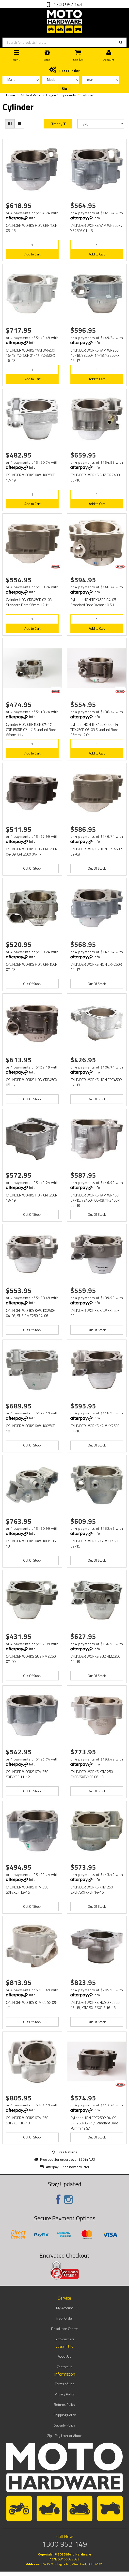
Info (32, 217)
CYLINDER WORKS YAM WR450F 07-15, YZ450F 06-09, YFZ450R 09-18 (95, 1200)
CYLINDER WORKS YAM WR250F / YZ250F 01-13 (96, 228)
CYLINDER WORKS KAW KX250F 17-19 (30, 477)
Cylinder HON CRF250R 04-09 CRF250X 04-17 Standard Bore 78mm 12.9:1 (94, 2123)
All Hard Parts (30, 95)
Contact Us (64, 2366)
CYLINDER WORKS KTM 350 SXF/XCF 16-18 (27, 2120)
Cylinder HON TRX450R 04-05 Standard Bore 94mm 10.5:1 (93, 602)
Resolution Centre (64, 2328)
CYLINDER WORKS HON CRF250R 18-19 (31, 1197)
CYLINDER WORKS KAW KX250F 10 (30, 1428)
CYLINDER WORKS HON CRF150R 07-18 (31, 967)
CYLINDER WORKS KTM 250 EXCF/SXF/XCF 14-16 (91, 1889)
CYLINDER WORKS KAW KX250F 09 (94, 1313)
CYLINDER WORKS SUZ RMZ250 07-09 (31, 1659)
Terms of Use (64, 2383)
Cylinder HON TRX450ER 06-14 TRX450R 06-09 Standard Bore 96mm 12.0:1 (94, 730)
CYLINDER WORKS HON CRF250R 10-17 (96, 967)
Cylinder (87, 95)
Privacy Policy (65, 2394)
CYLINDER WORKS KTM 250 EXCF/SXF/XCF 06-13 (91, 1774)
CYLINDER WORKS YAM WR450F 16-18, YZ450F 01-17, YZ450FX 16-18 (31, 355)
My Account (64, 2307)
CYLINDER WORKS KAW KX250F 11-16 (94, 1428)
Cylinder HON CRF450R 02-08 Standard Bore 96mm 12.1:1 (29, 602)
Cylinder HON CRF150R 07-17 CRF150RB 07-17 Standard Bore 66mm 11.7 (31, 730)
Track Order (64, 2318)
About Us (64, 2356)
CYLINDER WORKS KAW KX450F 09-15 (94, 1543)
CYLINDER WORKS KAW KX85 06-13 (31, 1543)
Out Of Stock (32, 868)
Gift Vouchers (64, 2339)
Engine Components (61, 95)
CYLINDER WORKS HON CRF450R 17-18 (96, 1082)
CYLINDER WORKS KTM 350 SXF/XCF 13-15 (27, 1889)
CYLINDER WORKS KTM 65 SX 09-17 (32, 2005)
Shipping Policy (64, 2414)
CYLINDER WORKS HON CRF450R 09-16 (31, 228)
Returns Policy (64, 2404)
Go (64, 88)
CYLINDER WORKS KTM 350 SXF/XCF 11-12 (27, 1774)
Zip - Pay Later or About (64, 2435)
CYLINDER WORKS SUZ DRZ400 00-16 (95, 477)
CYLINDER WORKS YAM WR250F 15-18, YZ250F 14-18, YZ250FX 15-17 (95, 355)
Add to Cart (32, 254)
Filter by (58, 123)
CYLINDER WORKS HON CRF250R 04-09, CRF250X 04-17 (31, 851)
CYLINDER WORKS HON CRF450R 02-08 (96, 851)
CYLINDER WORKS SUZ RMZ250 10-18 (95, 1659)
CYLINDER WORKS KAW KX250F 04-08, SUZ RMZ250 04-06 (30, 1313)
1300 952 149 (67, 4)
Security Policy (64, 2425)
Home (10, 95)
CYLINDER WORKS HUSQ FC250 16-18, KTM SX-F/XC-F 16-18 (94, 2005)
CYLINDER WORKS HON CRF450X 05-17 (31, 1082)
